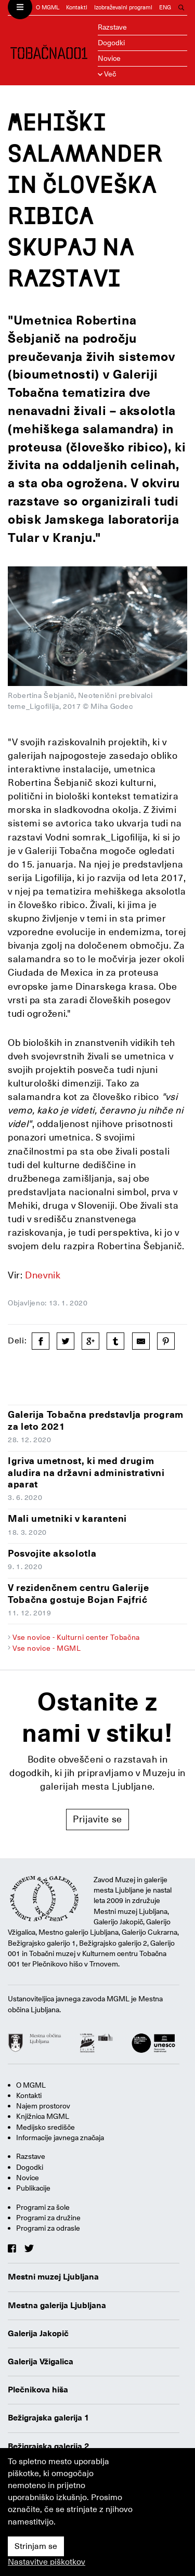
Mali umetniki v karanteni (67, 1518)
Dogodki (111, 42)
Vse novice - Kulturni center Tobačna (76, 1637)
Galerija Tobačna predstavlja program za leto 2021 (96, 1420)
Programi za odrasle (48, 2228)
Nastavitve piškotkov (46, 2562)
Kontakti (76, 7)
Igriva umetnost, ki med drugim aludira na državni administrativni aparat (86, 1472)
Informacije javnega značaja (60, 2137)
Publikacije (33, 2188)
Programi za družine (48, 2217)
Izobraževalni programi (123, 7)
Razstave (112, 27)
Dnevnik (42, 1275)
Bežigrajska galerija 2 (48, 2446)
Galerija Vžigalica (40, 2362)
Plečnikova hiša (38, 2390)
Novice (109, 58)
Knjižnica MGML (42, 2116)
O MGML (47, 7)
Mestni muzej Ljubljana (53, 2277)
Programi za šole (43, 2207)
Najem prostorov (43, 2106)
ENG (165, 7)
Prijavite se (97, 1819)
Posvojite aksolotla (52, 1553)
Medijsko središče (45, 2127)
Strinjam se (36, 2546)
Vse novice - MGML (46, 1648)
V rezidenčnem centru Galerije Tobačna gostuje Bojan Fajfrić (78, 1594)
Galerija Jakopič (38, 2333)
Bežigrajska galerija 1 (48, 2418)
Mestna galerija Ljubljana (57, 2305)
